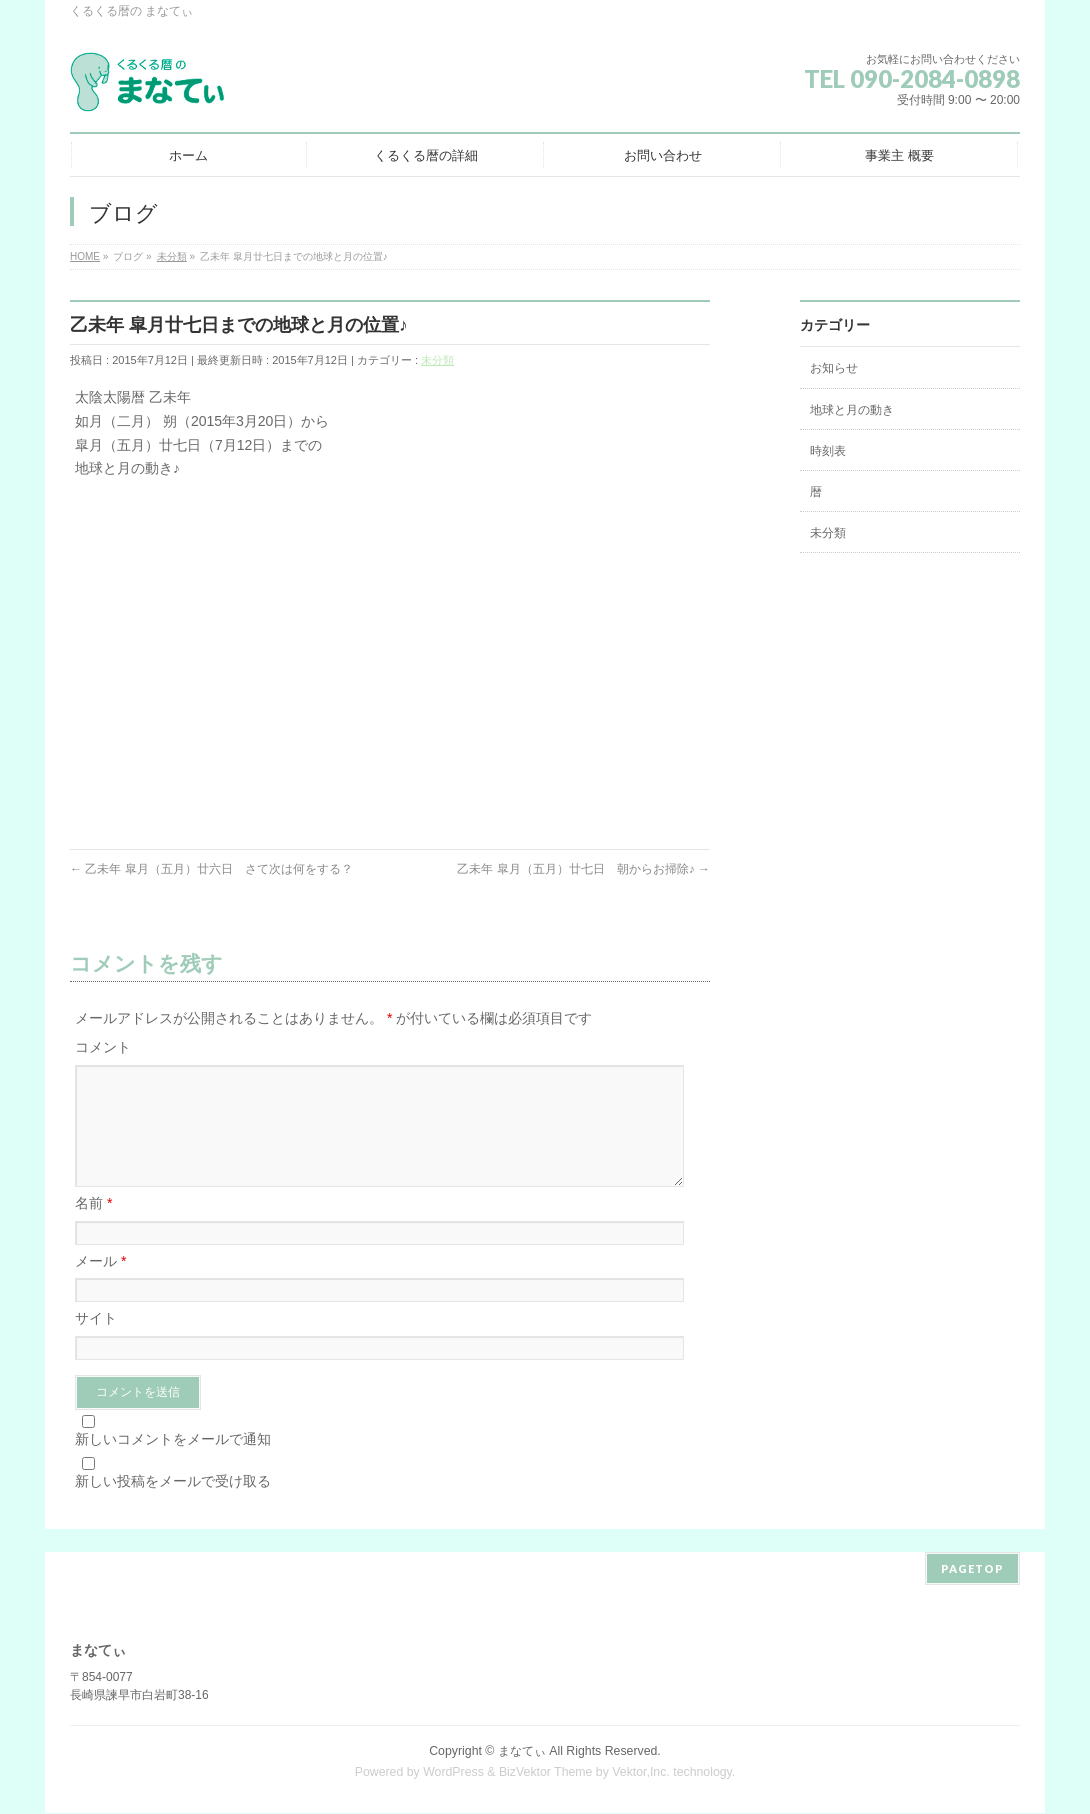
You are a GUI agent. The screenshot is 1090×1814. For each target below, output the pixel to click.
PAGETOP (972, 1569)
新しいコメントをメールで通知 (173, 1463)
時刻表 (828, 451)
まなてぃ (522, 1752)
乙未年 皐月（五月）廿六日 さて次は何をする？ (211, 869)
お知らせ (834, 368)
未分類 (437, 360)
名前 (93, 1227)
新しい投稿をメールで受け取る (173, 1505)
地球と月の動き (852, 410)
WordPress (453, 1773)
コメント (103, 1047)
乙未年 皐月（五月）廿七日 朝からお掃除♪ (583, 869)
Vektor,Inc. (641, 1773)
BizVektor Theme (546, 1773)
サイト (96, 1342)
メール (100, 1285)
